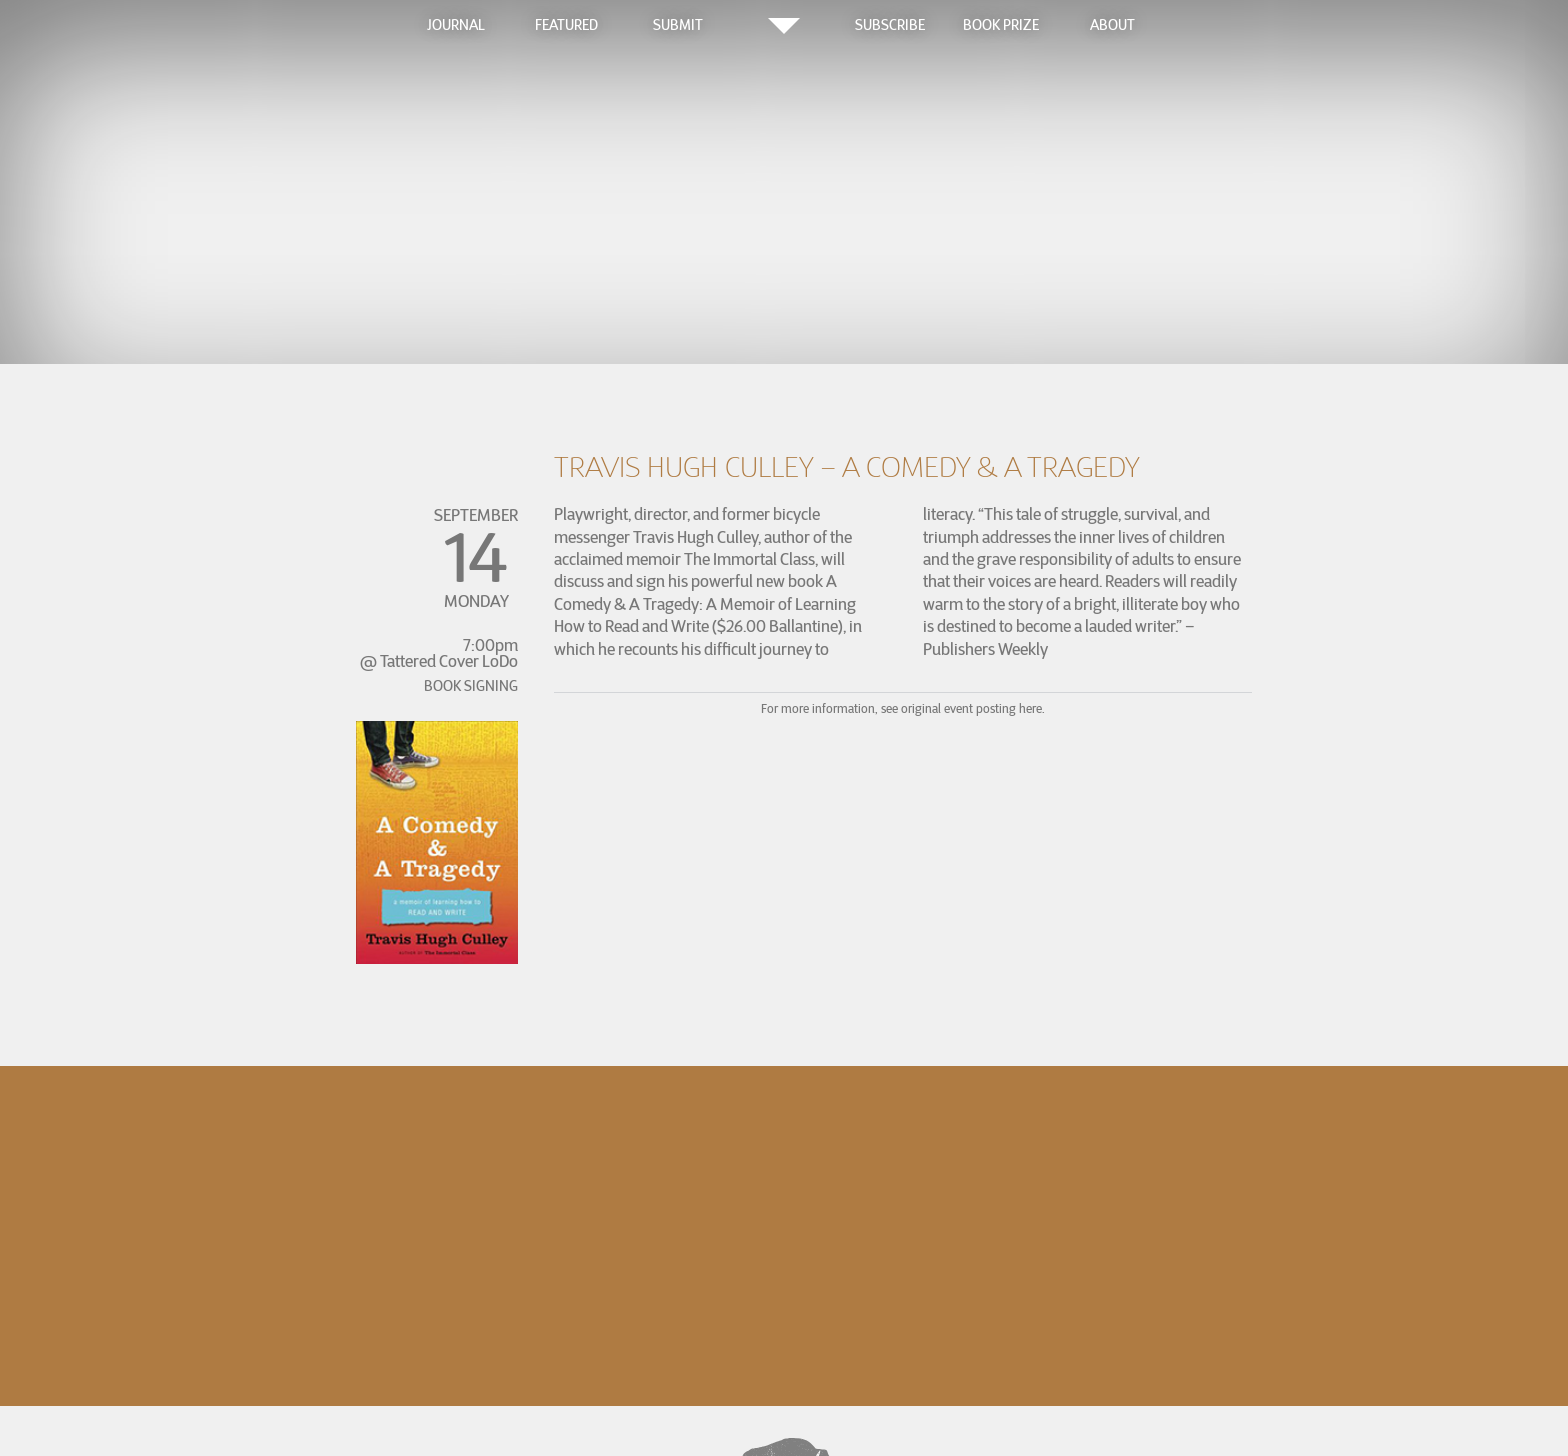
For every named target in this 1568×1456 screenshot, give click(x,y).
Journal (456, 25)
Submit (678, 25)
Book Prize (1001, 25)
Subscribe (890, 25)
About (1112, 25)
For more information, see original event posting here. (903, 708)
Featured (566, 25)
